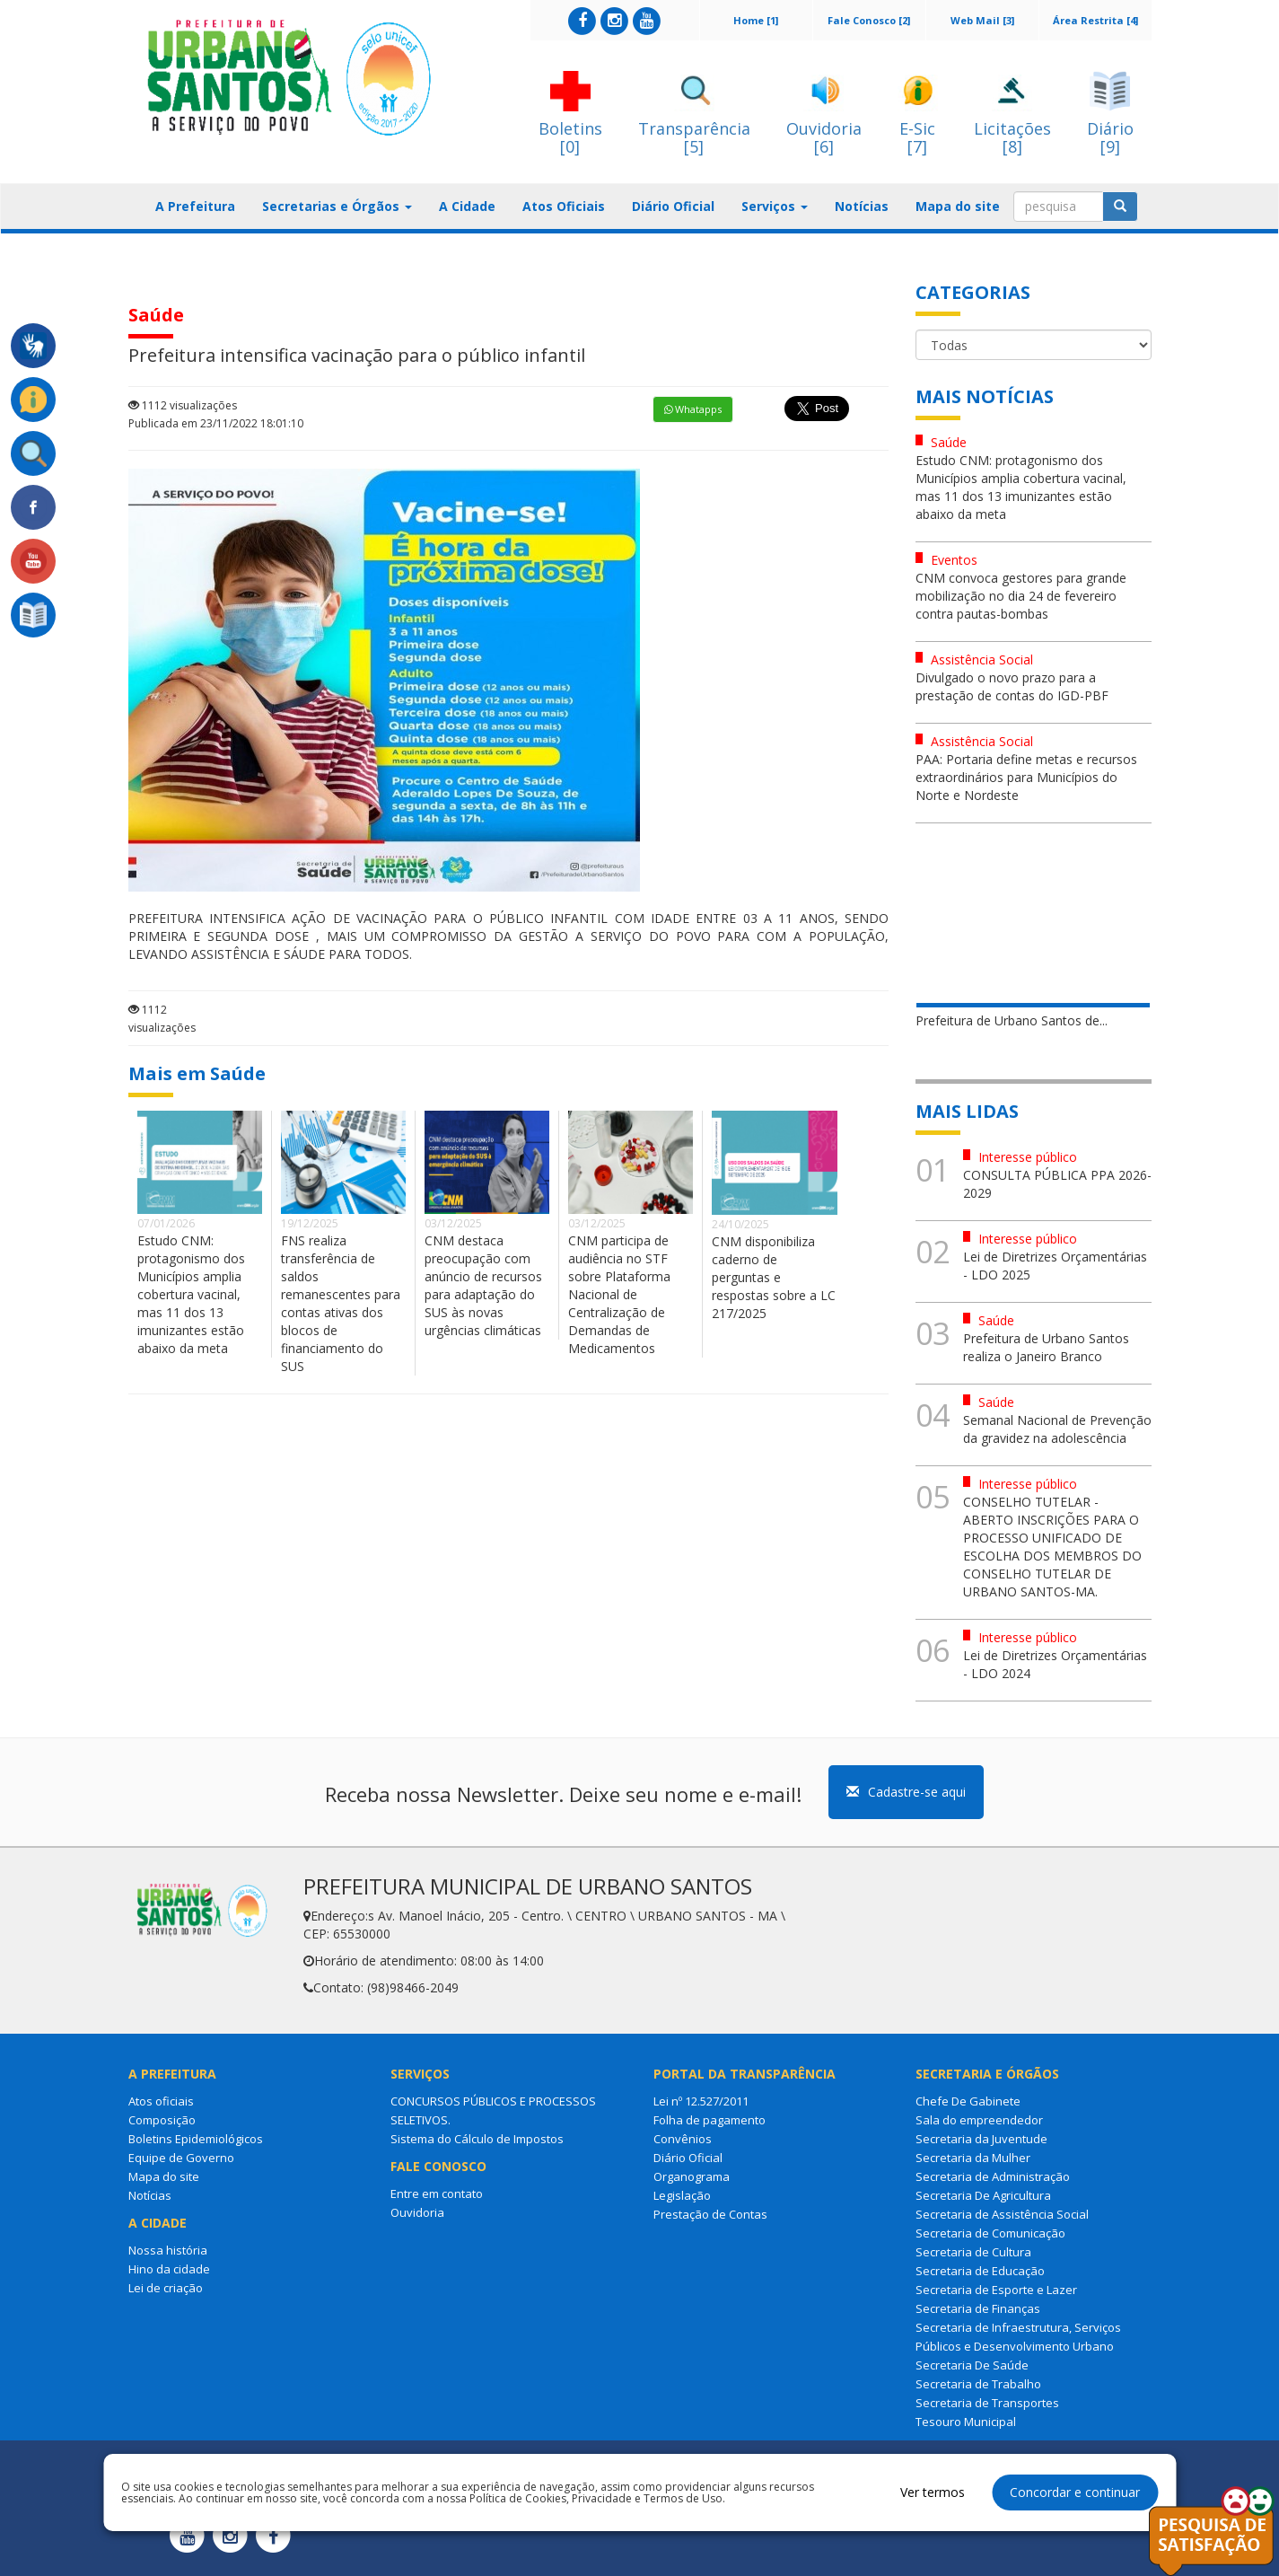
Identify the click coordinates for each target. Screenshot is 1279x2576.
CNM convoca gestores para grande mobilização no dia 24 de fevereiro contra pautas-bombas (1020, 595)
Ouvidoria (417, 2212)
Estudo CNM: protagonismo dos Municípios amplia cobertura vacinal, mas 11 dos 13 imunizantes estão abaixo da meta (191, 1294)
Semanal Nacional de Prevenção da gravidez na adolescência (1057, 1428)
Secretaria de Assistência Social (1002, 2214)
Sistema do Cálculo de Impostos (477, 2139)
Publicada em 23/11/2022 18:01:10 (215, 423)
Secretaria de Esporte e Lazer (996, 2289)
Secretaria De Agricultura (983, 2195)
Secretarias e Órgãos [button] (337, 206)
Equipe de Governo (181, 2158)
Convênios (682, 2139)
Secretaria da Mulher (972, 2158)
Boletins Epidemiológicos (195, 2139)
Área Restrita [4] (1095, 20)
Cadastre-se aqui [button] (906, 1791)
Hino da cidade (169, 2269)
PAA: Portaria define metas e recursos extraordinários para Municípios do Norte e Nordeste (1026, 777)
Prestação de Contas (710, 2214)
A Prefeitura (195, 206)
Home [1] (755, 20)
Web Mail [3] (982, 20)
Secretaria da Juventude (981, 2139)
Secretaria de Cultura (973, 2252)
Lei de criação (165, 2288)
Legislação (682, 2195)
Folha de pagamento (709, 2120)
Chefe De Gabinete (968, 2101)
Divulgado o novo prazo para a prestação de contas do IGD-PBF (1011, 686)
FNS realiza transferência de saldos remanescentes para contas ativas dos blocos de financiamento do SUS (340, 1303)
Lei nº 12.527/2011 (701, 2101)
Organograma (691, 2176)
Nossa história (167, 2250)
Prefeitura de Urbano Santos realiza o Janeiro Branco (1046, 1347)
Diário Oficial (673, 206)
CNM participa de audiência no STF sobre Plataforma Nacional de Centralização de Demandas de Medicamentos (619, 1294)
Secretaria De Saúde (972, 2365)
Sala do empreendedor (979, 2120)
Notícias (862, 206)
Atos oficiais (161, 2101)
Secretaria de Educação (980, 2271)
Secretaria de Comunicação (990, 2233)
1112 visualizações (182, 405)
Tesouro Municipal (965, 2421)
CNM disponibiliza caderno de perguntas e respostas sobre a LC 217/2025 (774, 1277)
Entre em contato (436, 2193)
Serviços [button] (774, 206)
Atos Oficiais (563, 206)
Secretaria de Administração (992, 2176)
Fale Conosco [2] (869, 20)
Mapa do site (957, 206)
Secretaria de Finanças (977, 2308)
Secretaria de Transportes (987, 2403)
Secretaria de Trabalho (978, 2384)
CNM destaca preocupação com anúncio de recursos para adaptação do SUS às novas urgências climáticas (483, 1285)
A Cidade (467, 206)
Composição (162, 2120)
